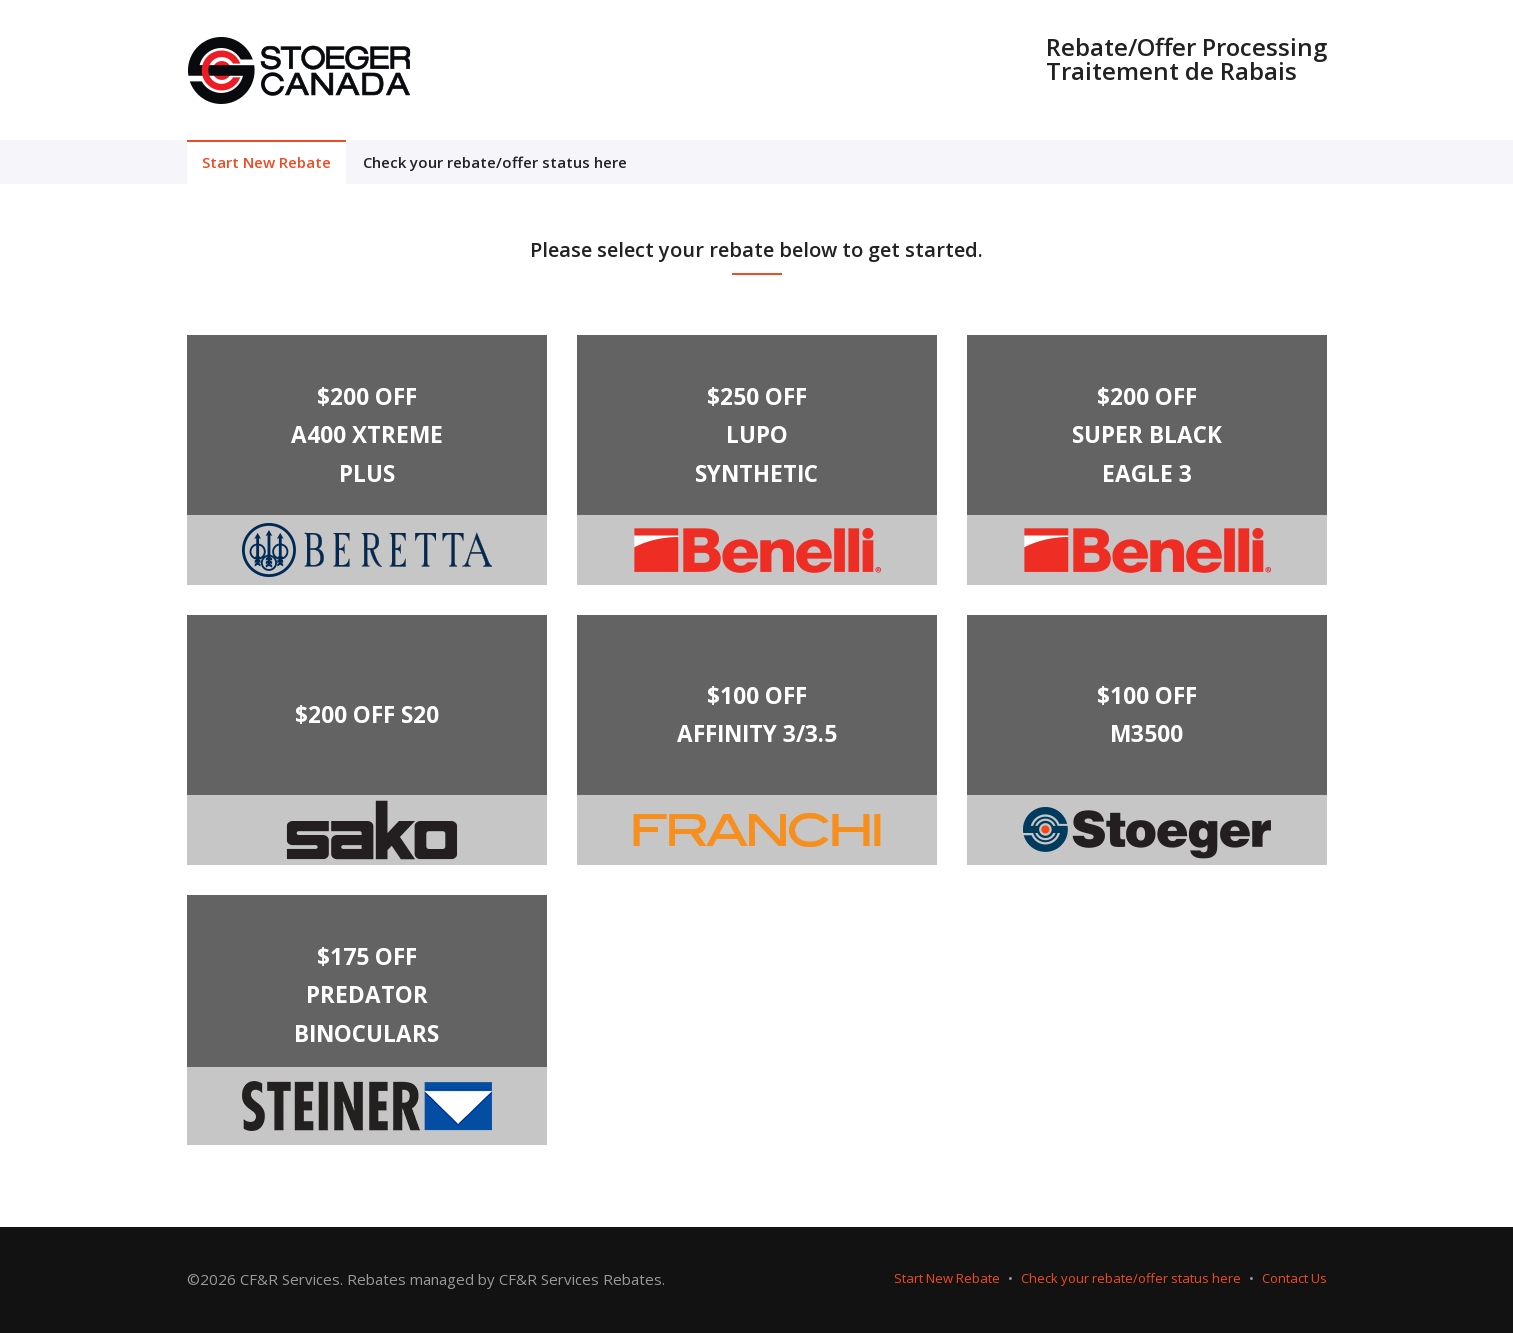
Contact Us (1294, 1278)
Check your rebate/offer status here (495, 162)
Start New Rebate (266, 162)
